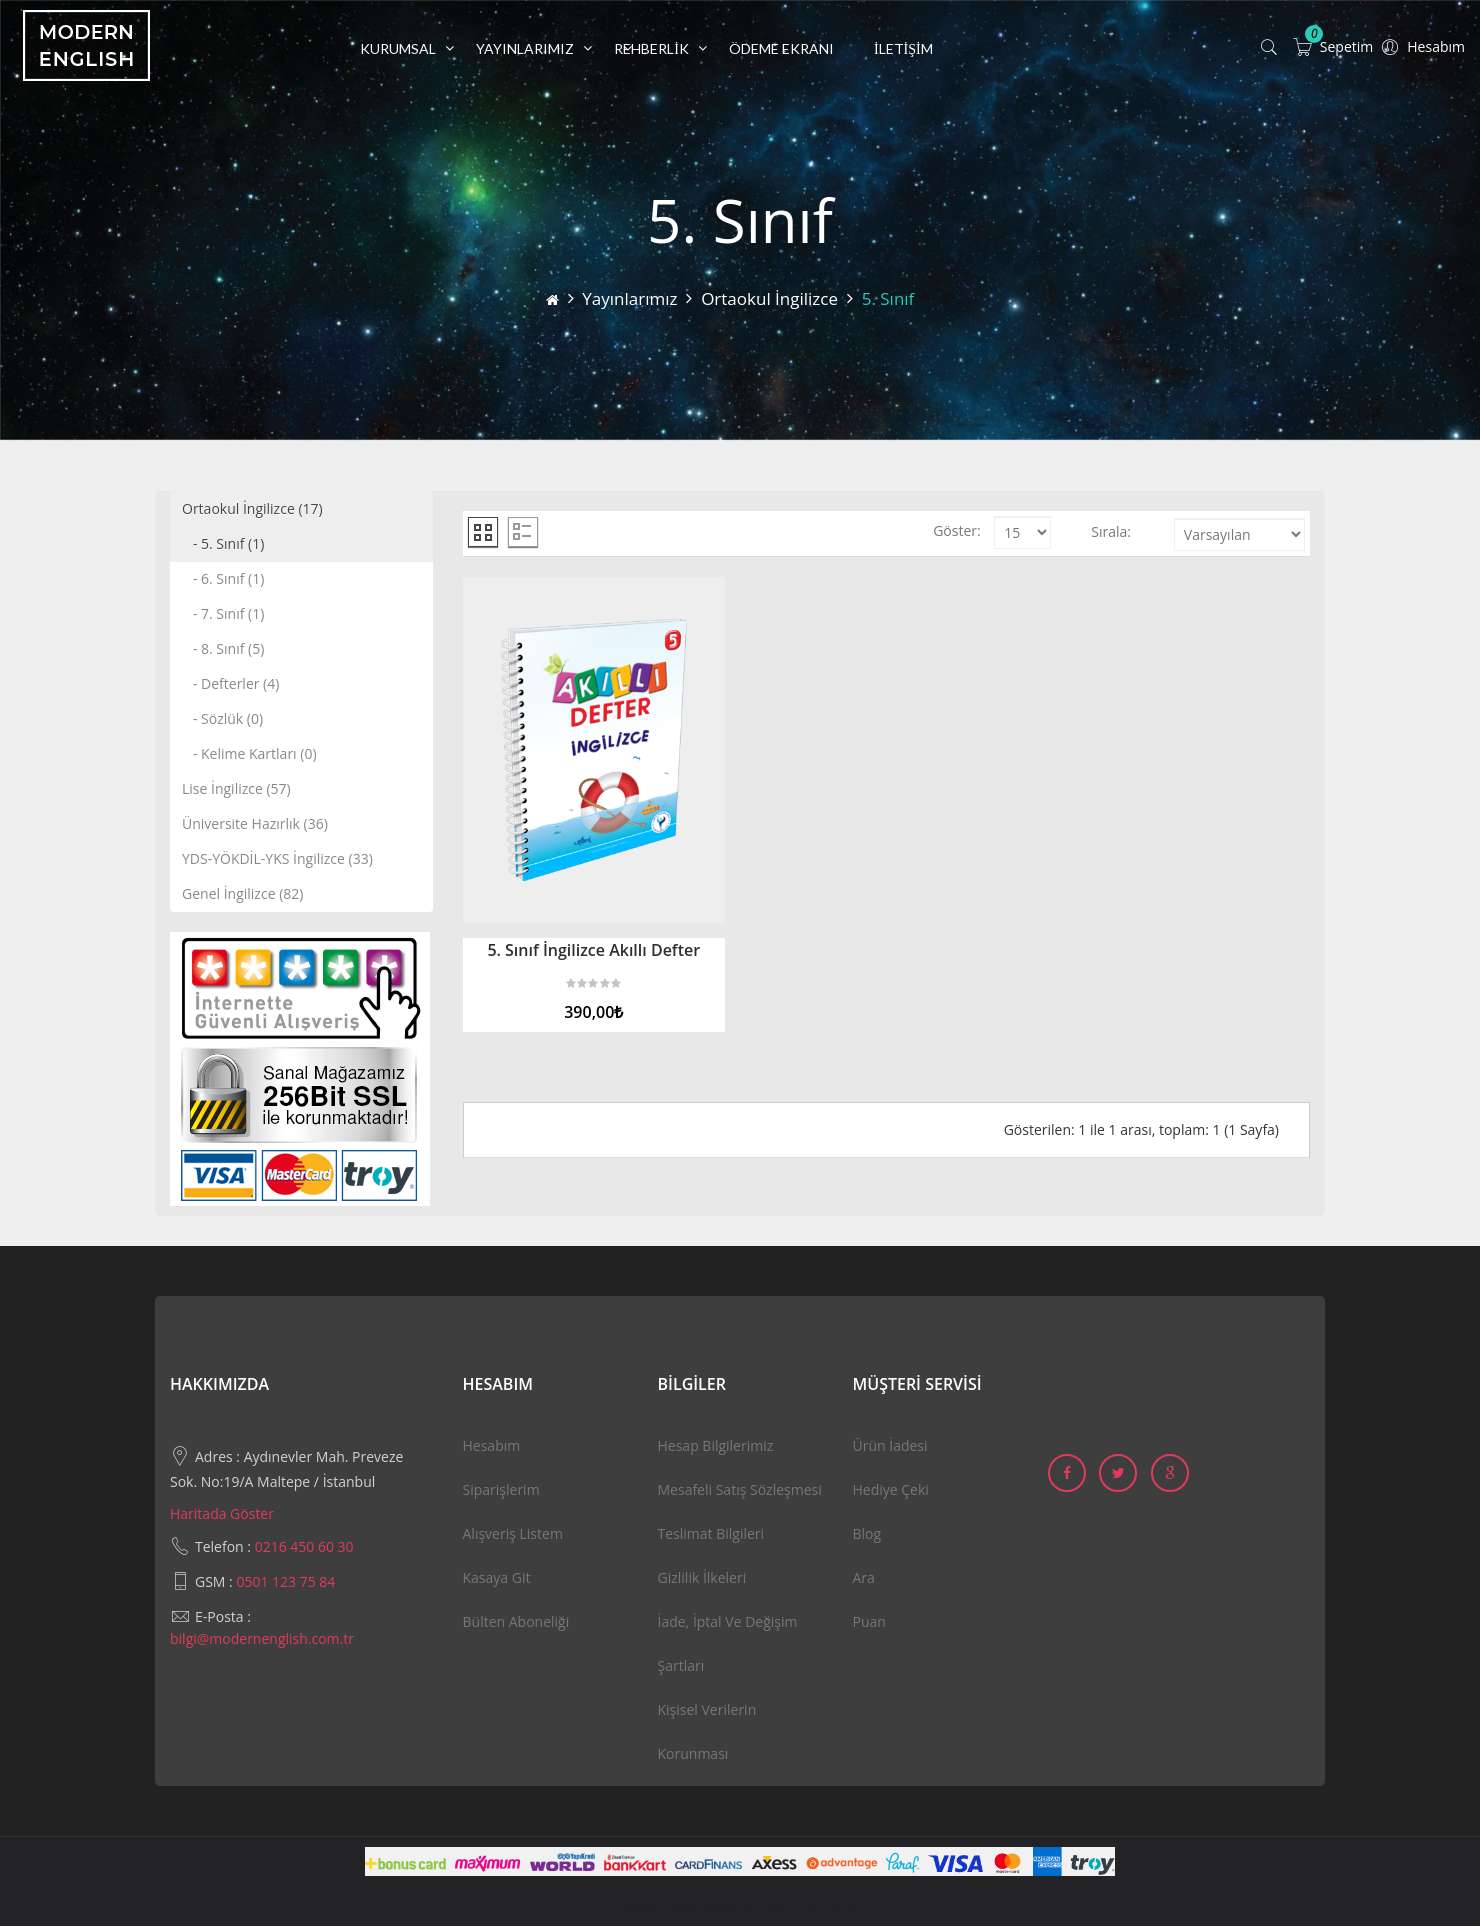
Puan (869, 1621)
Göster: (957, 530)
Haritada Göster (222, 1513)
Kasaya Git (497, 1577)
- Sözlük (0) (222, 718)
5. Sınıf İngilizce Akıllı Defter (593, 950)
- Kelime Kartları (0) (249, 753)
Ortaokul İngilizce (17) (252, 508)
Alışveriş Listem (513, 1533)
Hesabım (492, 1445)
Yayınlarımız (629, 298)
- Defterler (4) (230, 683)
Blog (867, 1533)
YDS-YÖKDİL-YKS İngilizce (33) (277, 858)
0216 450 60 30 (304, 1546)
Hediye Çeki (891, 1489)
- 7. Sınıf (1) (223, 613)
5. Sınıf (888, 298)
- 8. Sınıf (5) (223, 648)
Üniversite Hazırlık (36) (255, 823)
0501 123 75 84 (285, 1581)
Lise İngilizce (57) (236, 788)
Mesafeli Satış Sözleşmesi (740, 1489)
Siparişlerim (501, 1489)
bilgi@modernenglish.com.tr (262, 1638)
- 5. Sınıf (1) (223, 543)
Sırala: (1111, 531)
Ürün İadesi (890, 1445)
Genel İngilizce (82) (242, 893)
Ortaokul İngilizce (769, 298)
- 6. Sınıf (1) (223, 578)
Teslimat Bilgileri (711, 1533)
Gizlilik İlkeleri (702, 1577)
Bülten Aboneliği (516, 1621)
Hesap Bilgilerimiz (716, 1445)
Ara (864, 1577)
